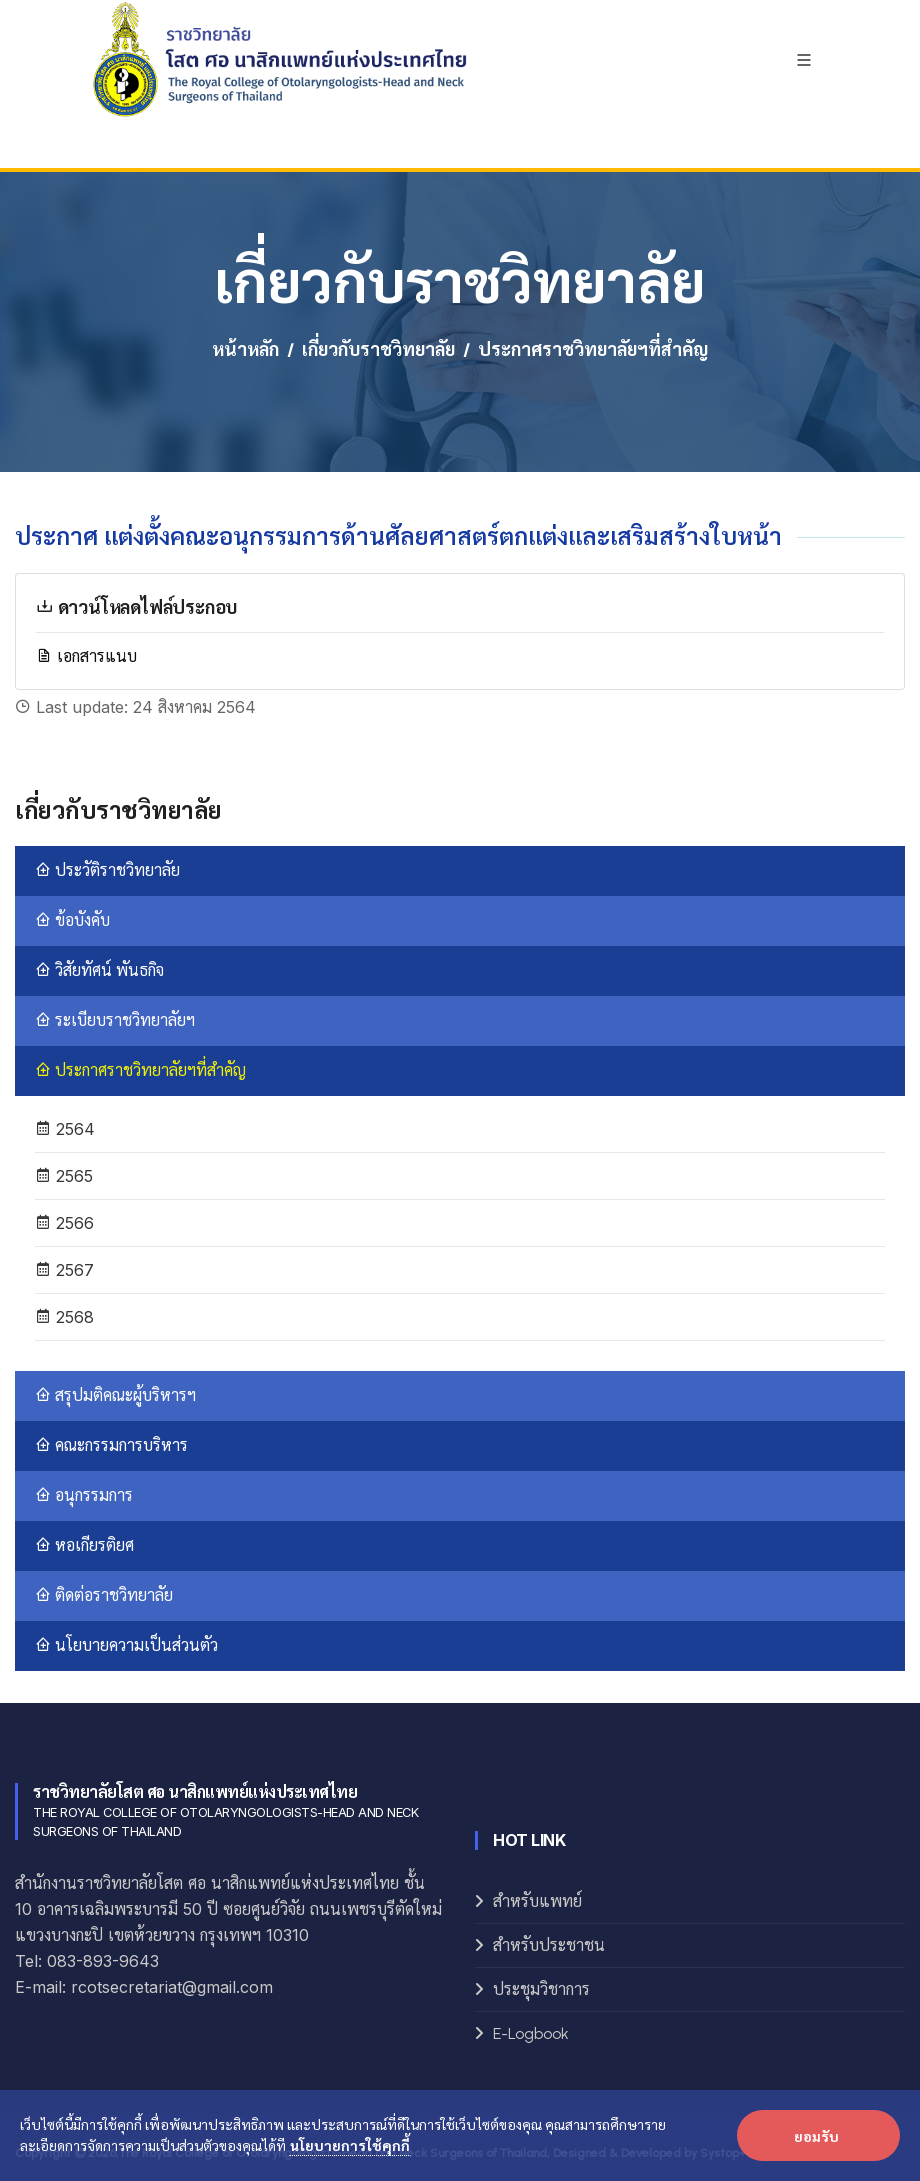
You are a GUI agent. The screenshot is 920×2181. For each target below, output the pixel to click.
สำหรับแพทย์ (537, 1901)
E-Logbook (531, 2033)
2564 (65, 1129)
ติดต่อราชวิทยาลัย (104, 1595)
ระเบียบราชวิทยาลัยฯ (115, 1020)
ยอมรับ (816, 2136)
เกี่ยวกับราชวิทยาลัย (378, 351)
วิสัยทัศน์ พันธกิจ (99, 970)
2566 (64, 1223)
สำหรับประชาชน (549, 1945)
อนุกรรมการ (84, 1495)
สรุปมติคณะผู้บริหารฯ (115, 1395)
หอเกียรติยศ (84, 1545)
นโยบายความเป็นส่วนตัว (126, 1645)
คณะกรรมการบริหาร (111, 1445)
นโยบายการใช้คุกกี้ (350, 2145)
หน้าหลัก (245, 351)
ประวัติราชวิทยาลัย (107, 870)
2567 (64, 1270)
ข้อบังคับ (72, 920)
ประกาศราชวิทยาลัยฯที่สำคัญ (140, 1070)
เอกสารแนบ (86, 656)
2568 (64, 1317)
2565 (64, 1176)
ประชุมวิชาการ (541, 1989)
